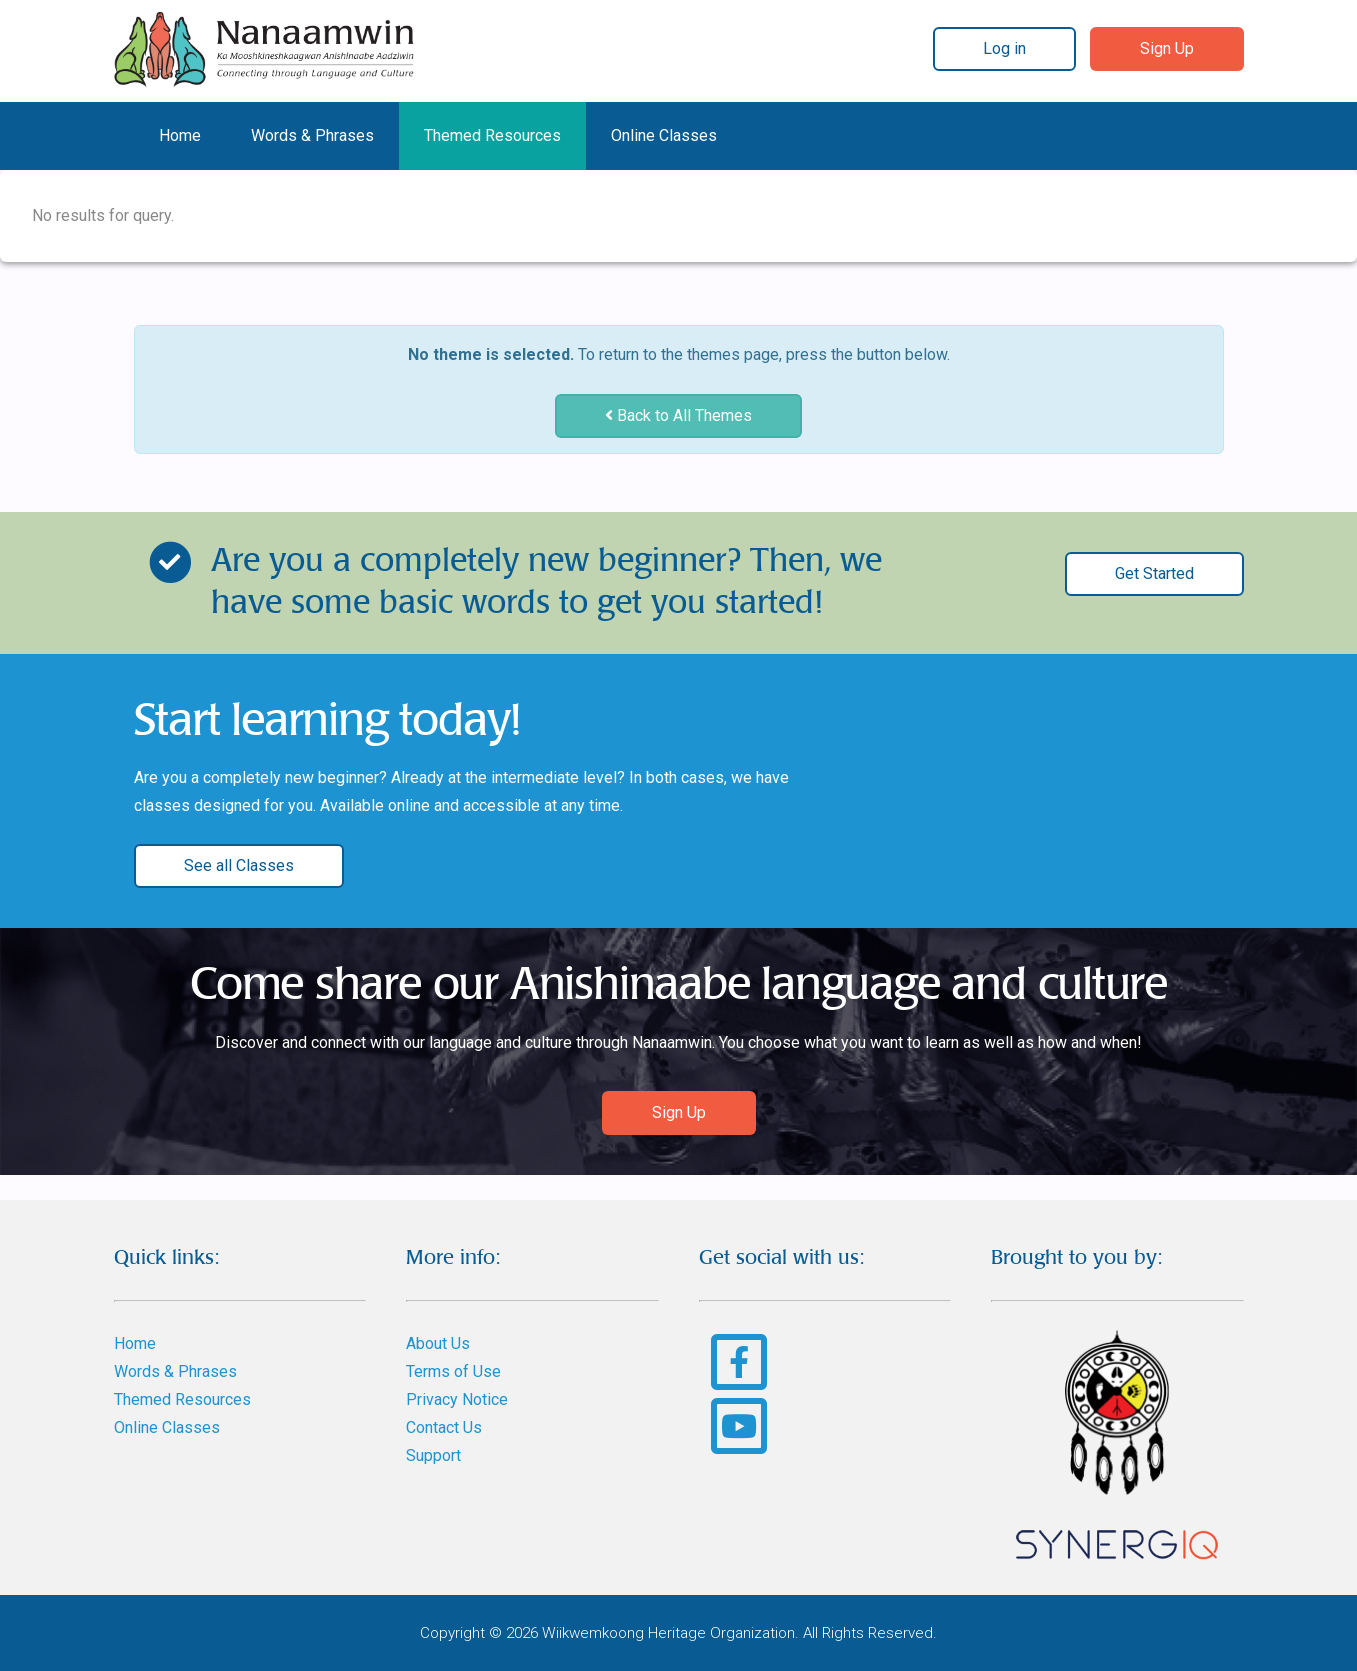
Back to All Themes (678, 415)
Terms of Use (453, 1371)
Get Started (1154, 573)
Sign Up (1167, 48)
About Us (438, 1343)
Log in (1004, 48)
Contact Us (444, 1427)
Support (433, 1455)
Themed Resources (492, 135)
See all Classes (239, 865)
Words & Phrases (312, 135)
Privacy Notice (457, 1399)
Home (180, 135)
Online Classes (664, 135)
